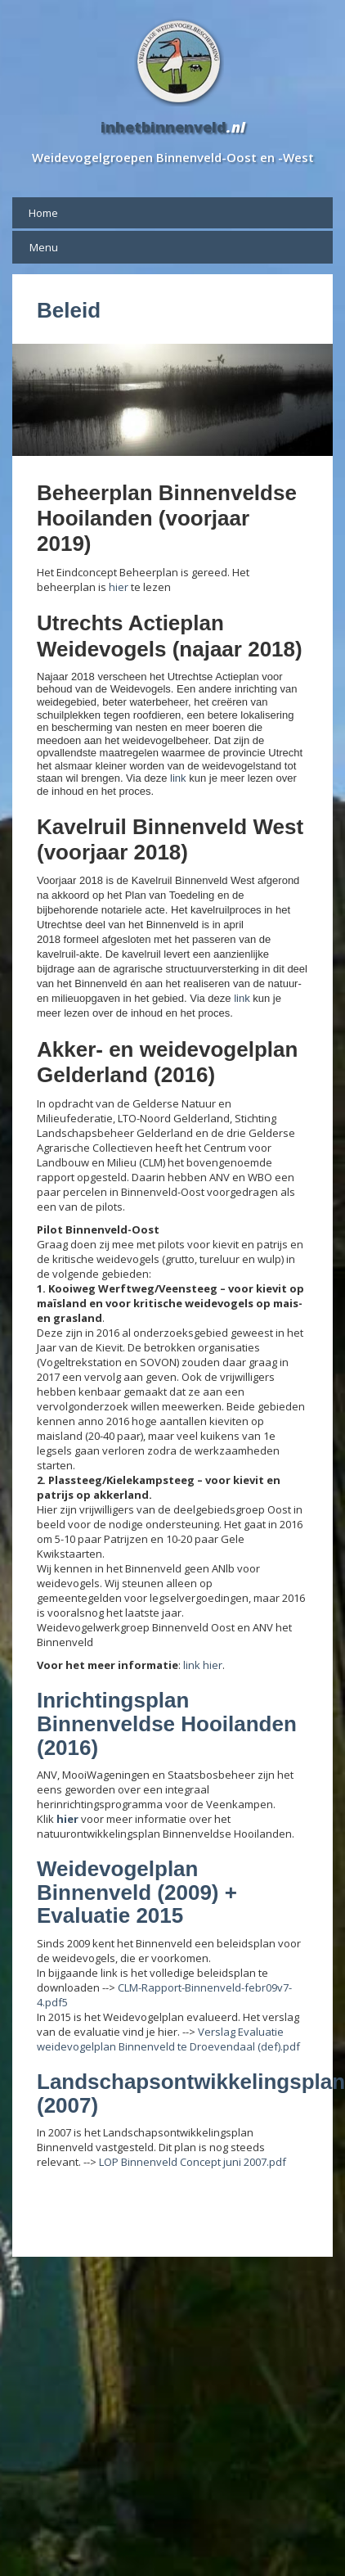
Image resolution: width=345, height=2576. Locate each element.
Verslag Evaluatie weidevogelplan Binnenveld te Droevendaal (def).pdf (168, 2039)
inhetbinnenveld (163, 127)
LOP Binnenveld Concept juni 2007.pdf (192, 2161)
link (178, 778)
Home (43, 212)
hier (120, 587)
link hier (202, 1665)
